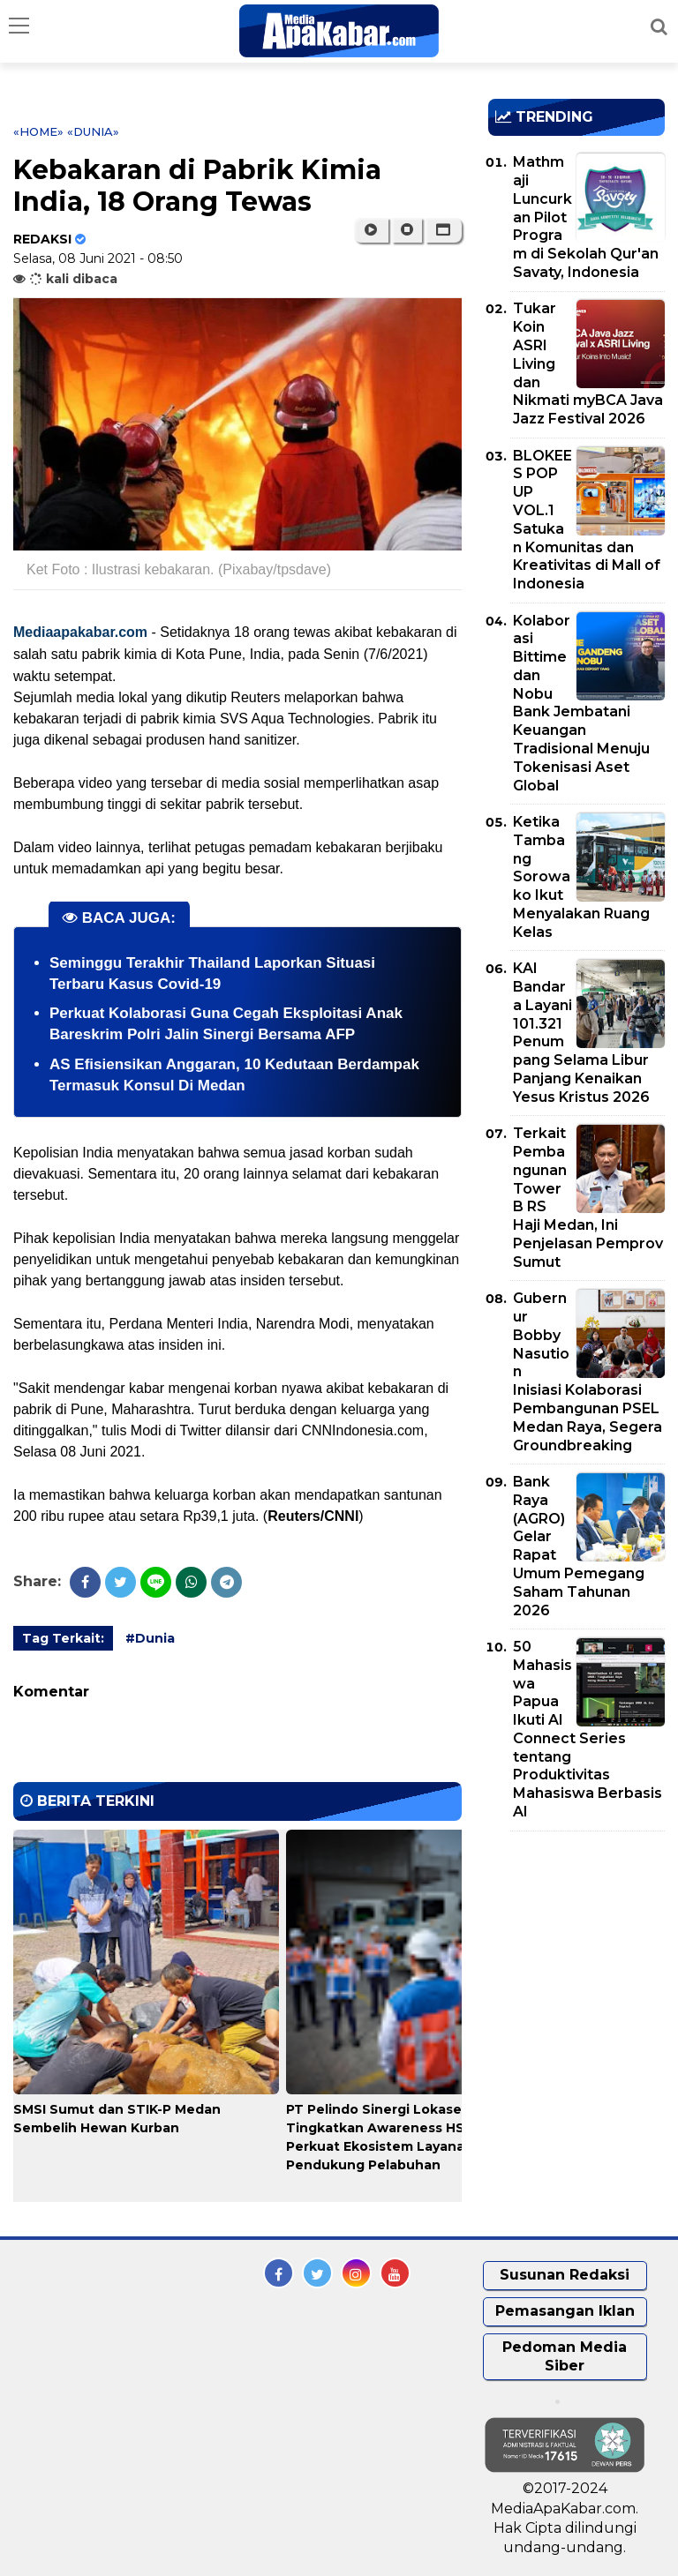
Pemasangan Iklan (565, 2311)
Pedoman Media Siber (564, 2356)
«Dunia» (93, 131)
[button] (444, 230)
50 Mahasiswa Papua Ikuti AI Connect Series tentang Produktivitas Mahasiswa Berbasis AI (587, 1729)
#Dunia (150, 1638)
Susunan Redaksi (564, 2274)
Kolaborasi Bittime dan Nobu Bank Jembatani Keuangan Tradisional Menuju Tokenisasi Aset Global (581, 703)
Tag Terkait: (63, 1638)
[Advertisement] (583, 1946)
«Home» (38, 131)
